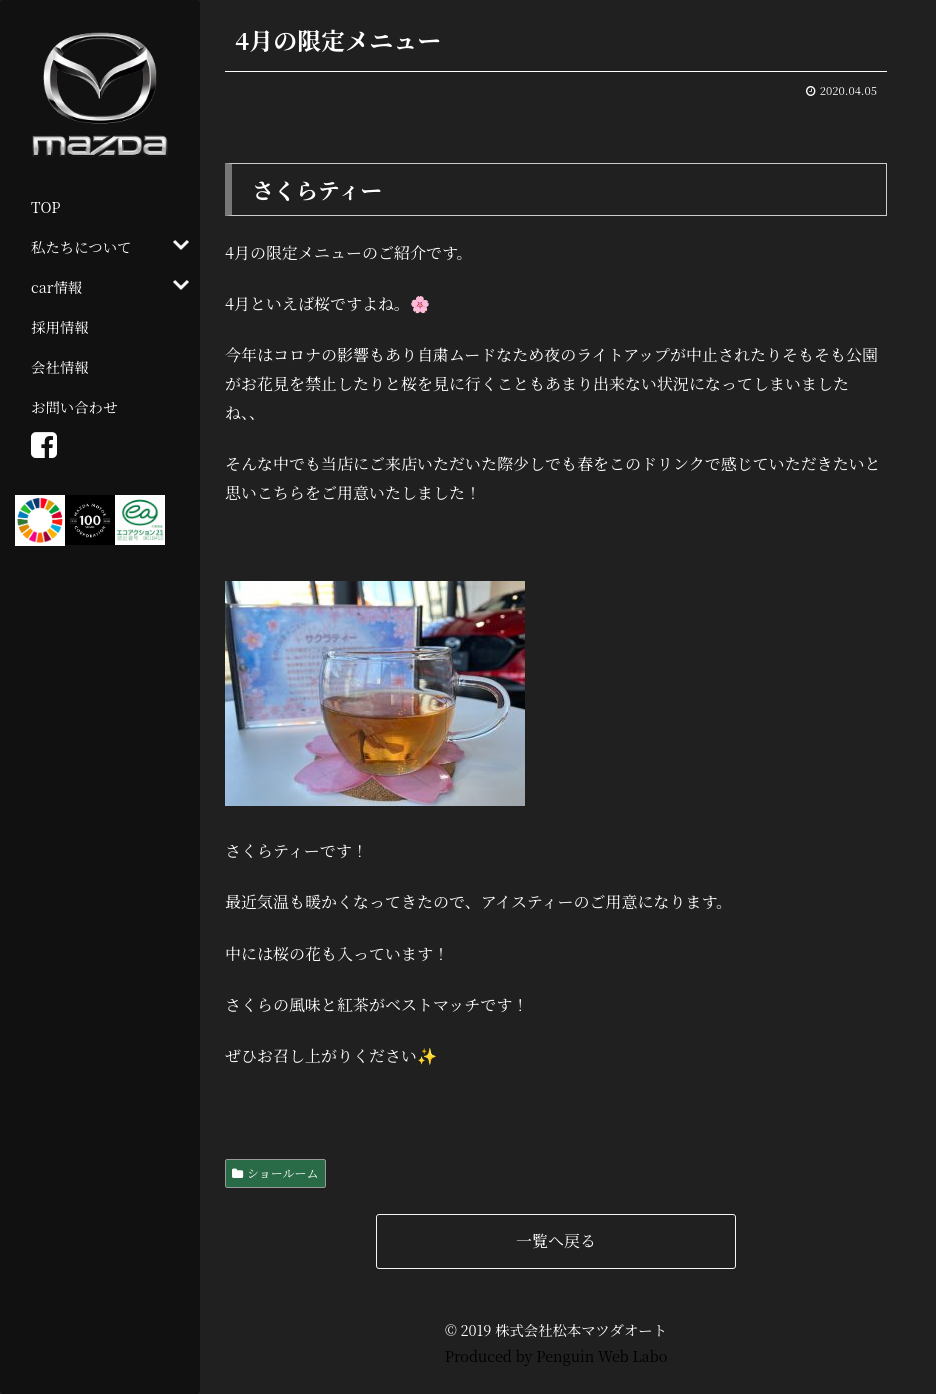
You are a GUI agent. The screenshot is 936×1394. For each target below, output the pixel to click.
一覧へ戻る (556, 1240)
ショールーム (283, 1172)
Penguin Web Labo (601, 1355)
